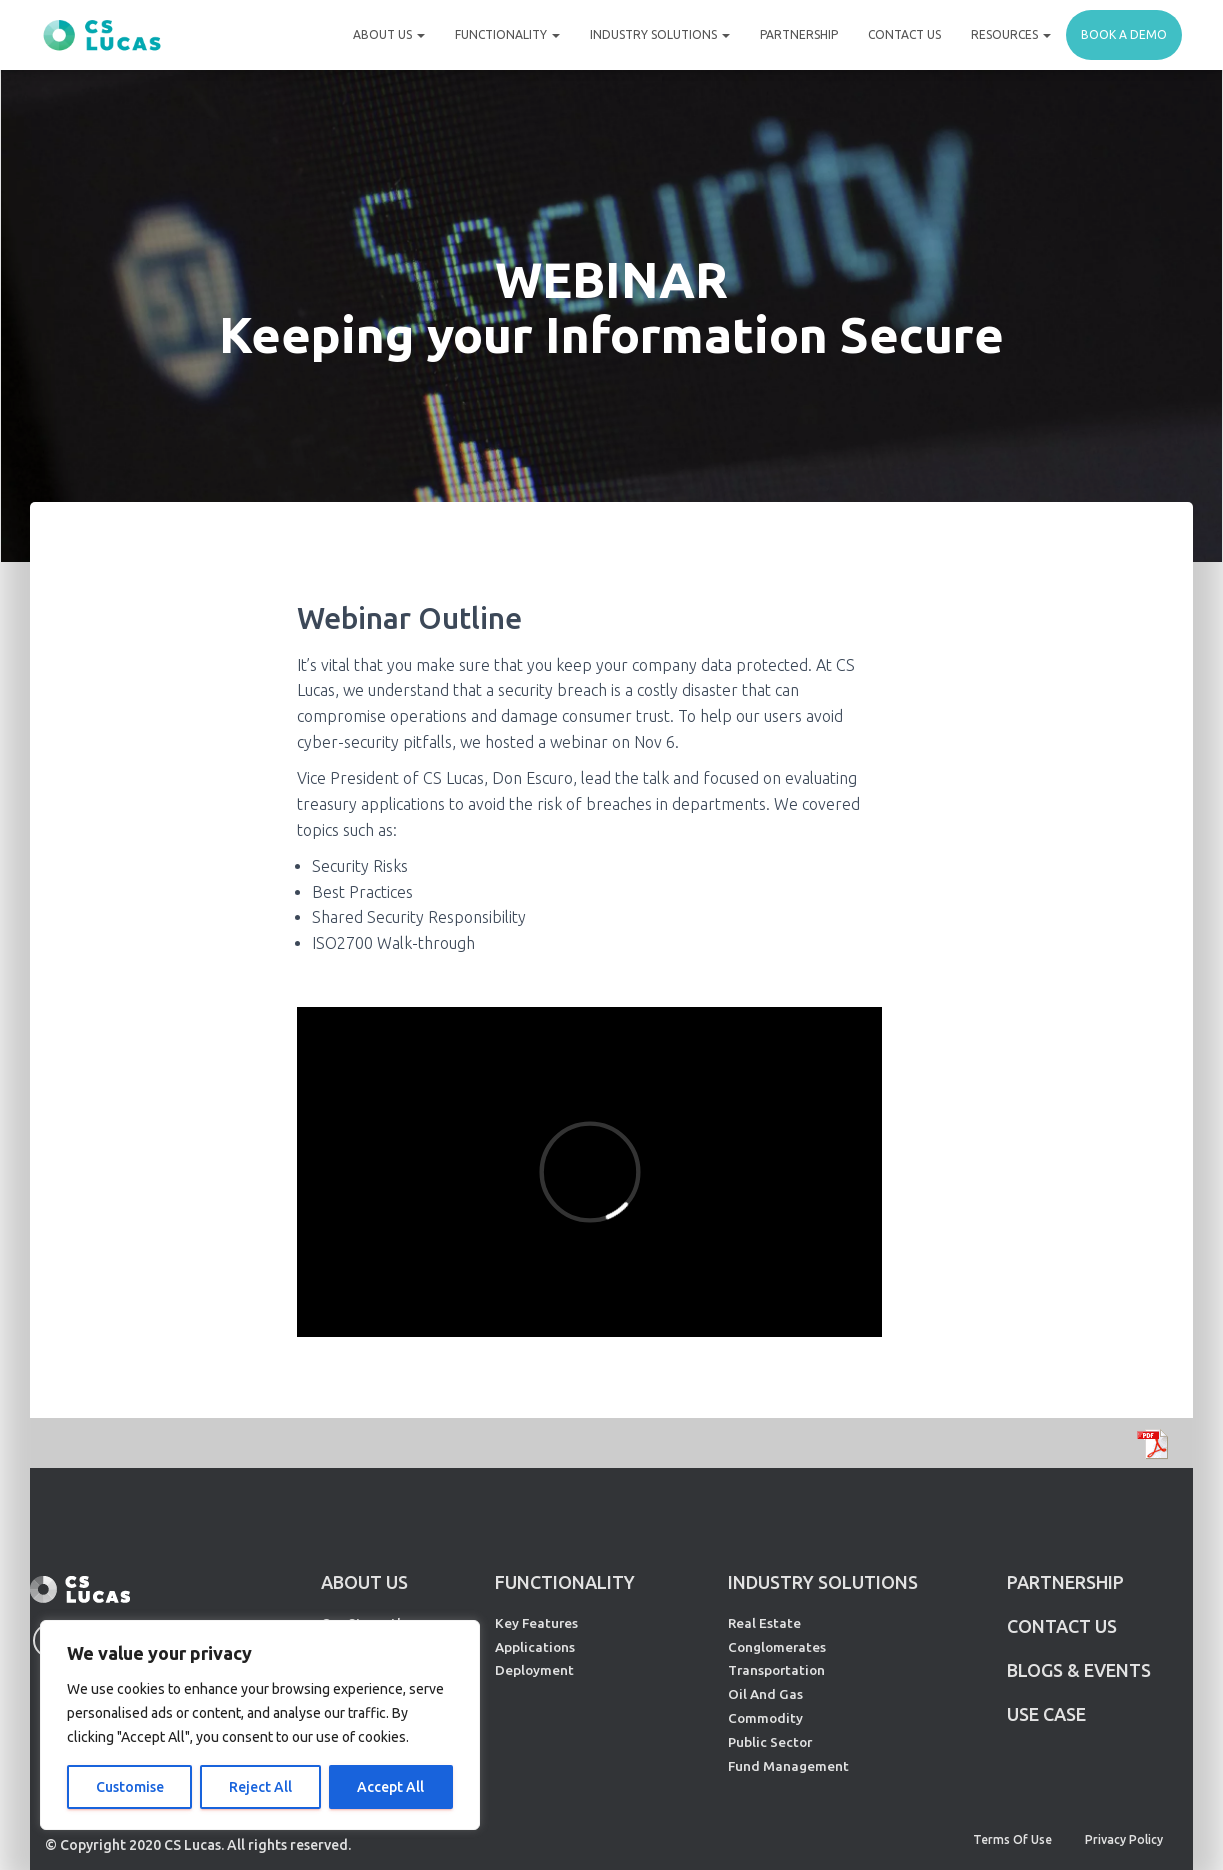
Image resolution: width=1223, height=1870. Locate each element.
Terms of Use (1012, 1839)
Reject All (260, 1787)
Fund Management (788, 1766)
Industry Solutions (660, 34)
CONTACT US (1062, 1626)
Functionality (507, 34)
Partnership (799, 34)
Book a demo (1124, 34)
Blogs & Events (1079, 1670)
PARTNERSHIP (1065, 1582)
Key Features (536, 1623)
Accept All (390, 1787)
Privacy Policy (1124, 1839)
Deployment (534, 1670)
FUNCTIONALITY (565, 1582)
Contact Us (904, 34)
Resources (1011, 34)
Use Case (1046, 1714)
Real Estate (764, 1623)
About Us (389, 34)
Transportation (776, 1670)
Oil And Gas (765, 1694)
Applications (535, 1647)
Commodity (765, 1718)
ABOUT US (364, 1582)
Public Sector (770, 1742)
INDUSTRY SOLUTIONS (823, 1582)
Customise (130, 1787)
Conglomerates (777, 1647)
